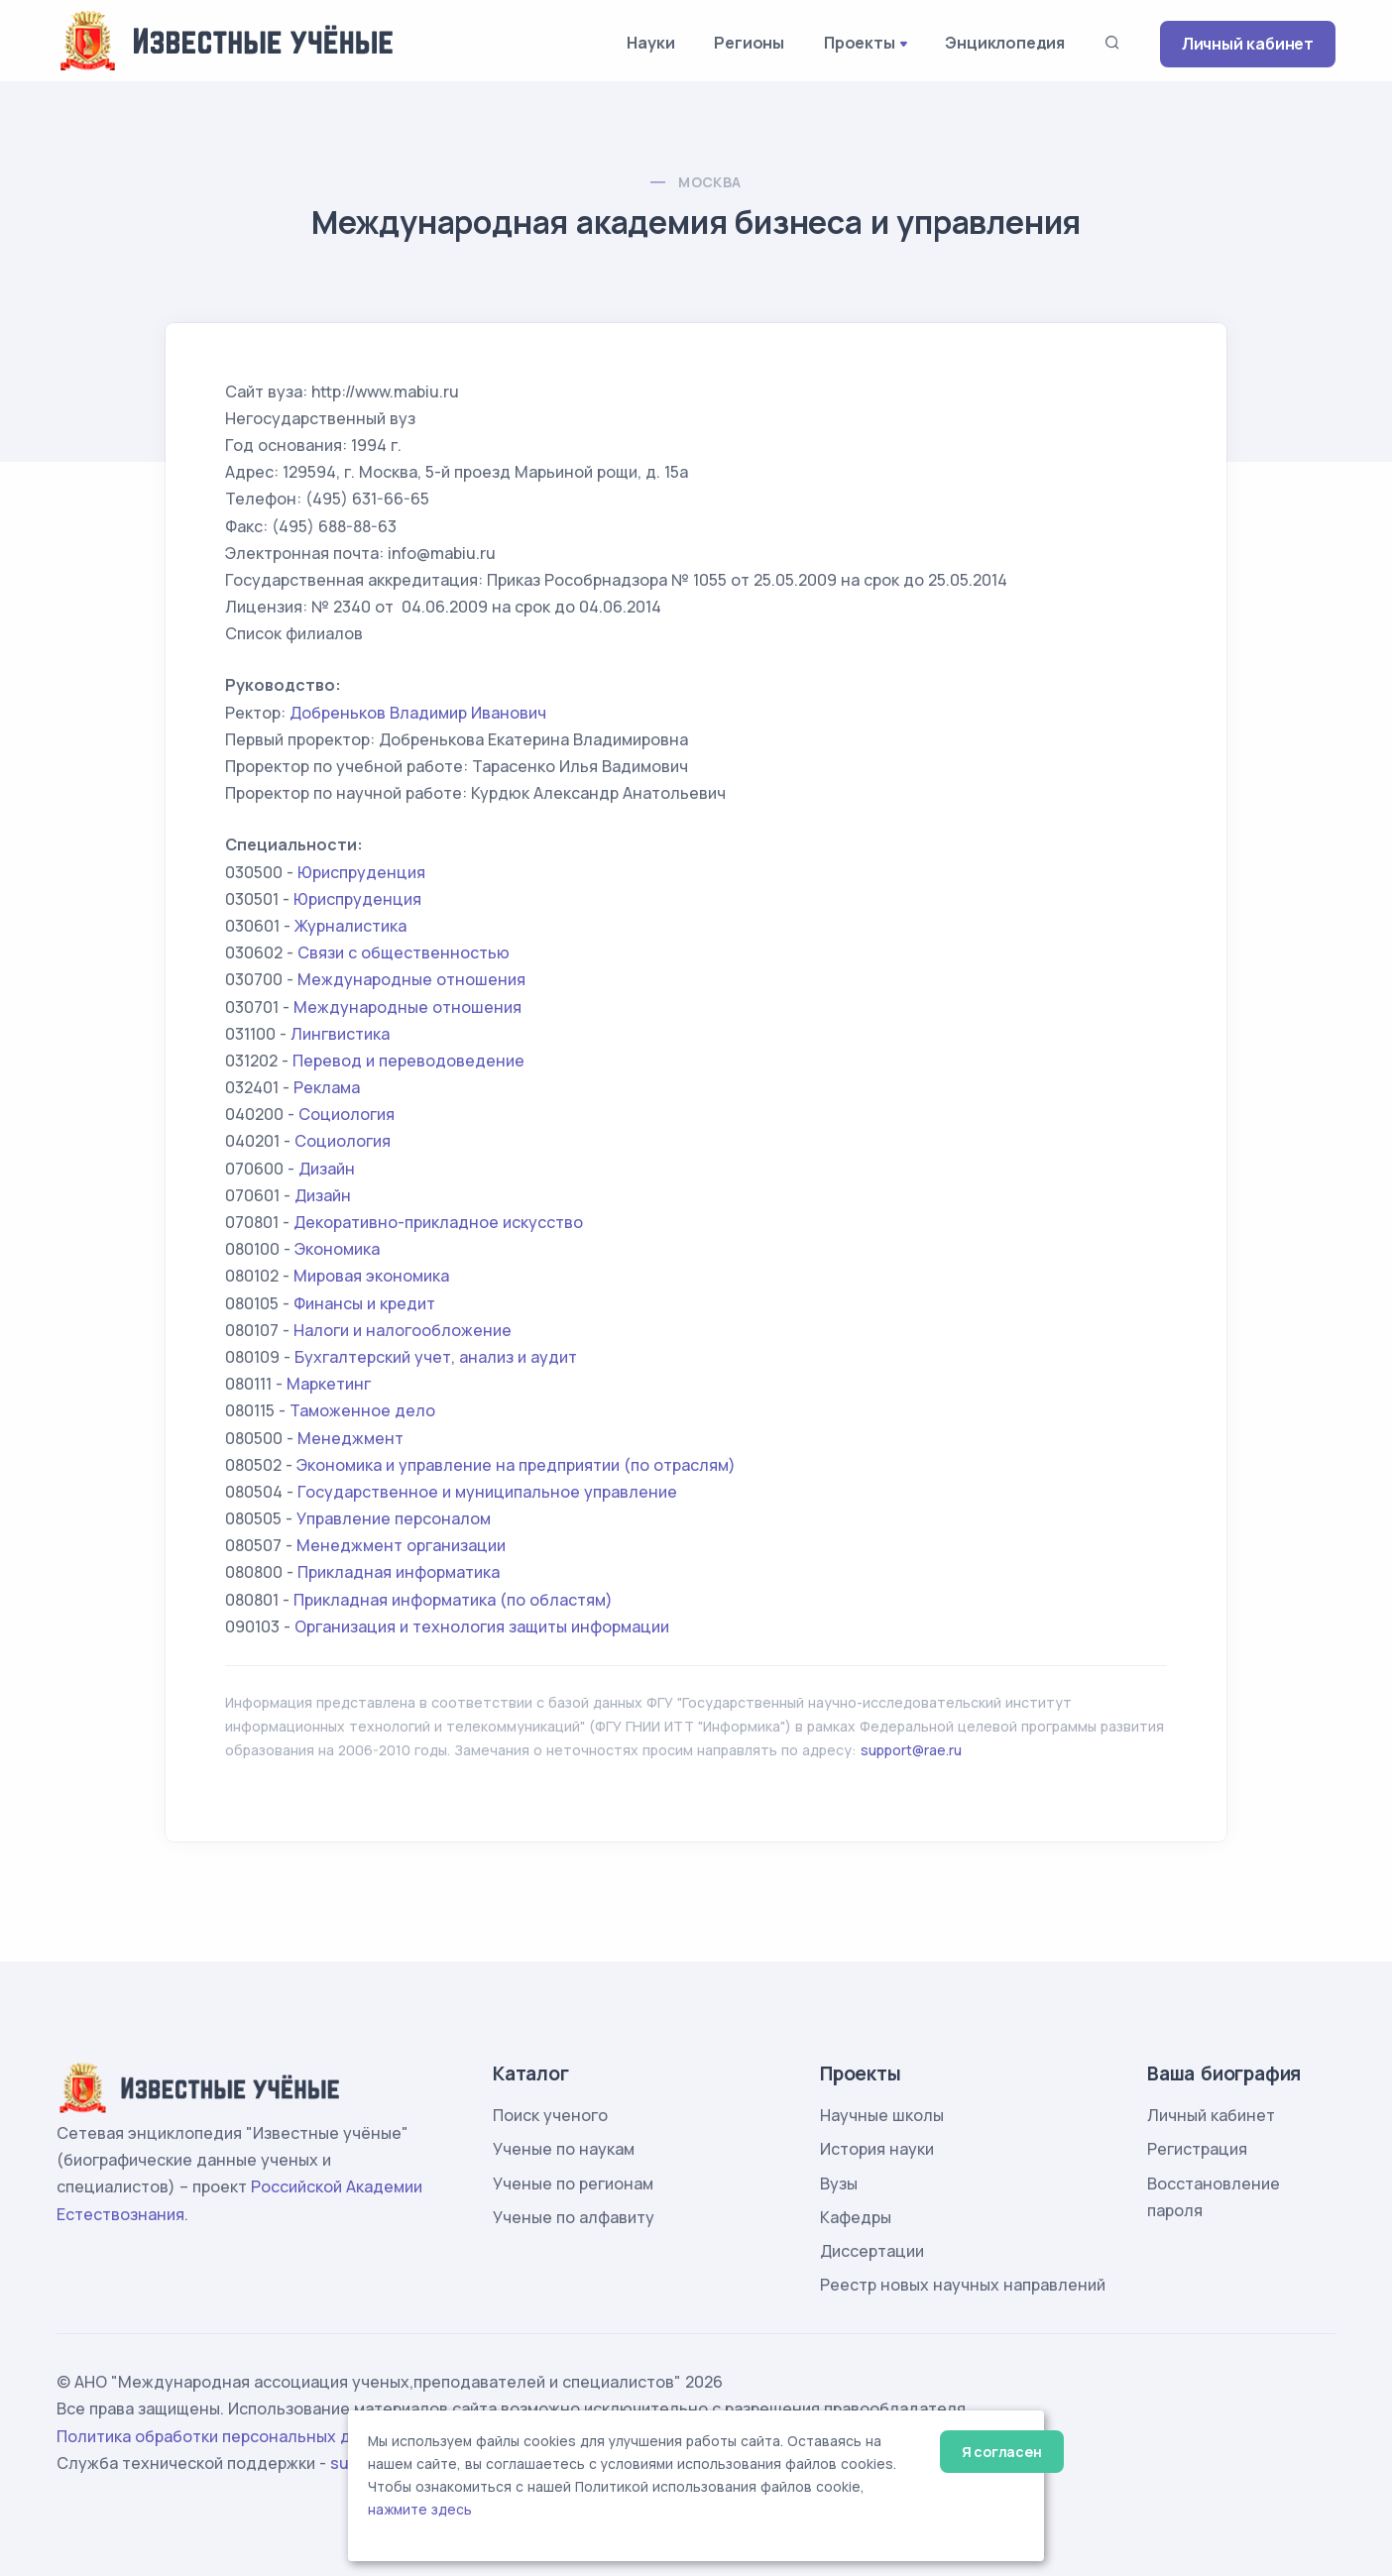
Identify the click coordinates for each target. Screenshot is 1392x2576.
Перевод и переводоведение (408, 1060)
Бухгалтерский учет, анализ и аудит (435, 1357)
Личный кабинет (1248, 44)
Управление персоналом (393, 1518)
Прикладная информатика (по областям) (453, 1600)
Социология (346, 1114)
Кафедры (855, 2217)
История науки (877, 2149)
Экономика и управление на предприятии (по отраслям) (516, 1465)
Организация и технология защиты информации (481, 1626)
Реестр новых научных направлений (962, 2285)
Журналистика (350, 926)
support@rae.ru (911, 1749)
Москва (709, 181)
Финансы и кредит (364, 1303)
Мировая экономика (371, 1276)
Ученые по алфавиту (573, 2217)
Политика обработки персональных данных (228, 2436)
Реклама (326, 1087)
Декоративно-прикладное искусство (438, 1222)
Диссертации (872, 2251)
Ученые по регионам (573, 2183)
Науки (650, 43)
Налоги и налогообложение (402, 1330)
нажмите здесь (420, 2510)
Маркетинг (329, 1384)
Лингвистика (340, 1034)
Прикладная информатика (398, 1572)
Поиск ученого (550, 2115)
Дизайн (326, 1168)
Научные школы (882, 2115)
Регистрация (1197, 2149)
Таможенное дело (362, 1410)
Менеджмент (350, 1438)
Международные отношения (411, 979)
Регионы (749, 43)
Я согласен (1002, 2451)
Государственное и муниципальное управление (487, 1492)
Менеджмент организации (401, 1545)
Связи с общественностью (403, 952)
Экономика (337, 1249)
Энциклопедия (1005, 43)
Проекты (859, 43)
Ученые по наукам (564, 2149)
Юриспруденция (361, 872)
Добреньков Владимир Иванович (418, 713)
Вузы (839, 2183)
